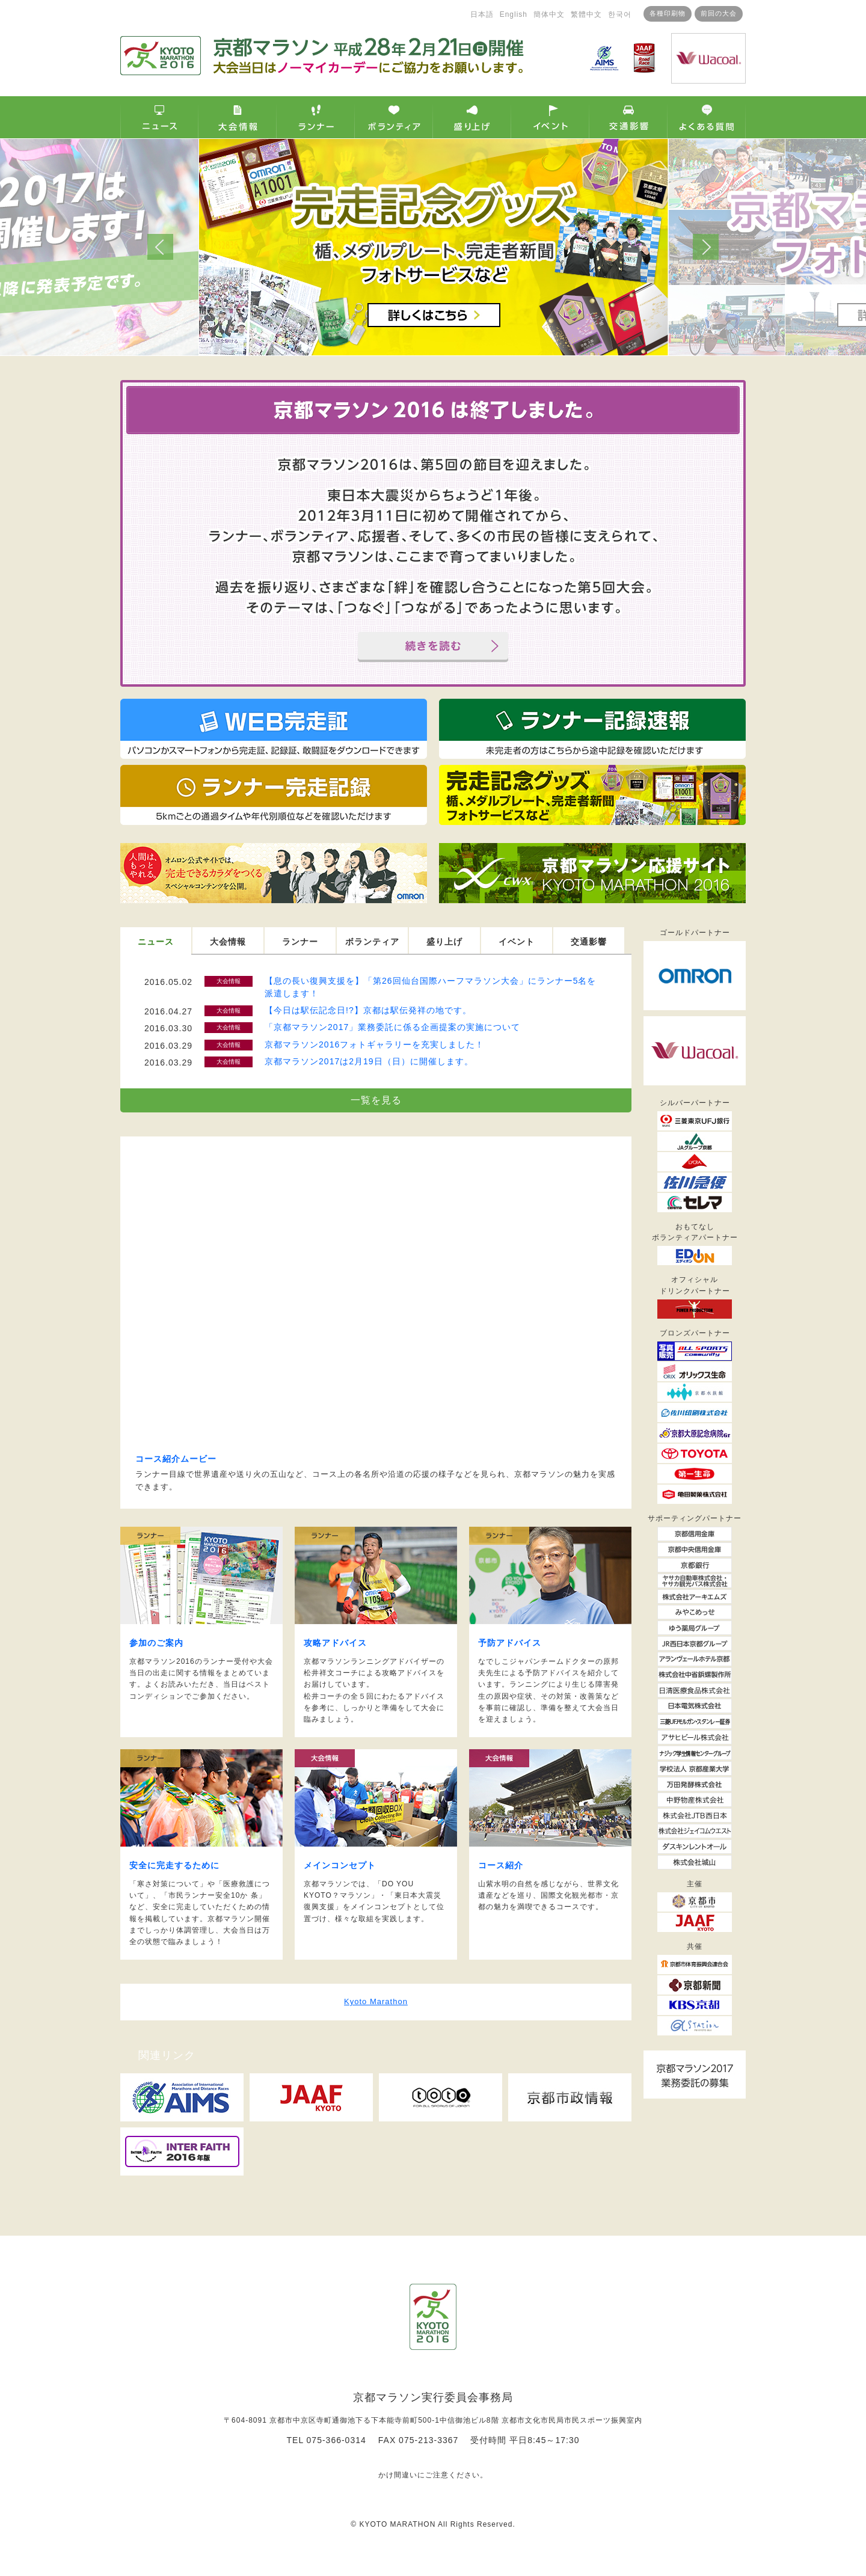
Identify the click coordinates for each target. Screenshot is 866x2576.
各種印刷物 (633, 13)
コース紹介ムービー (175, 1459)
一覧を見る (376, 1100)
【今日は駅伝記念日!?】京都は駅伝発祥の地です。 (368, 1010)
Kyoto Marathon (376, 2001)
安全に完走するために (174, 1865)
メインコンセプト (340, 1865)
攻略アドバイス (335, 1643)
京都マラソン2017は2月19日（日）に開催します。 (369, 1061)
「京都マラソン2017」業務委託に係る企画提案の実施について (392, 1027)
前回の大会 (684, 13)
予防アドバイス (509, 1643)
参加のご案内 (156, 1643)
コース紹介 (500, 1865)
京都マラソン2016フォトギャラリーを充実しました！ (374, 1044)
